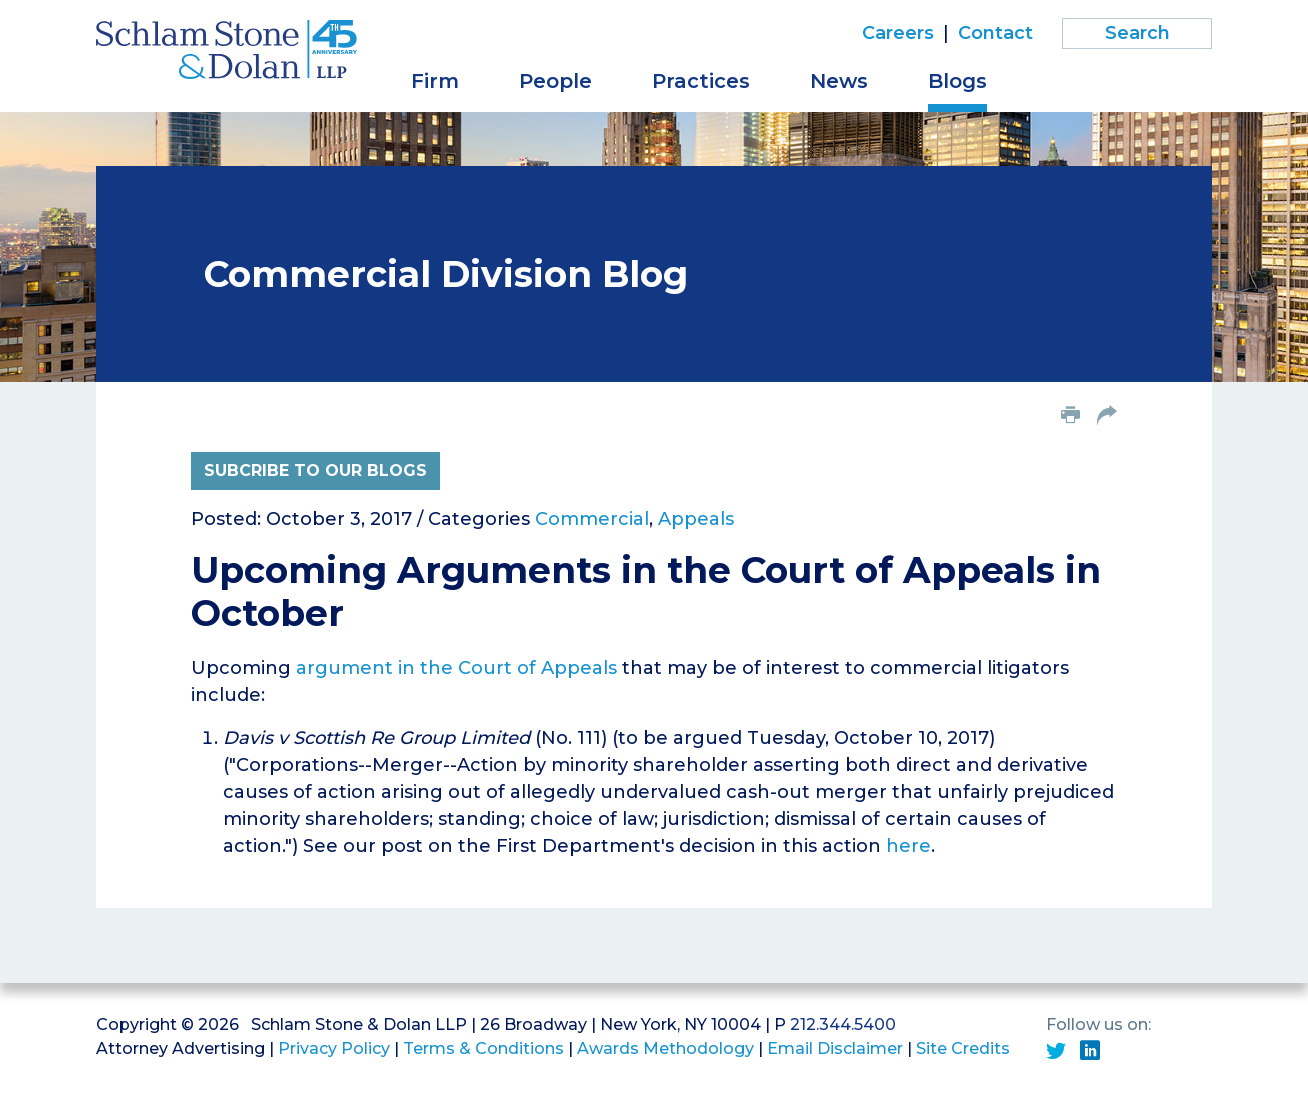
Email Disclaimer (835, 1048)
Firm (435, 81)
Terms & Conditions (483, 1048)
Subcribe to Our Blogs (315, 470)
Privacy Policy (334, 1048)
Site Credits (963, 1048)
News (839, 81)
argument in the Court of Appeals (456, 668)
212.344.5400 (843, 1024)
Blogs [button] (957, 81)
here (908, 846)
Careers (898, 33)
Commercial (592, 519)
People (555, 81)
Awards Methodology (665, 1048)
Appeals (696, 519)
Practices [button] (701, 81)
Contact (995, 33)
